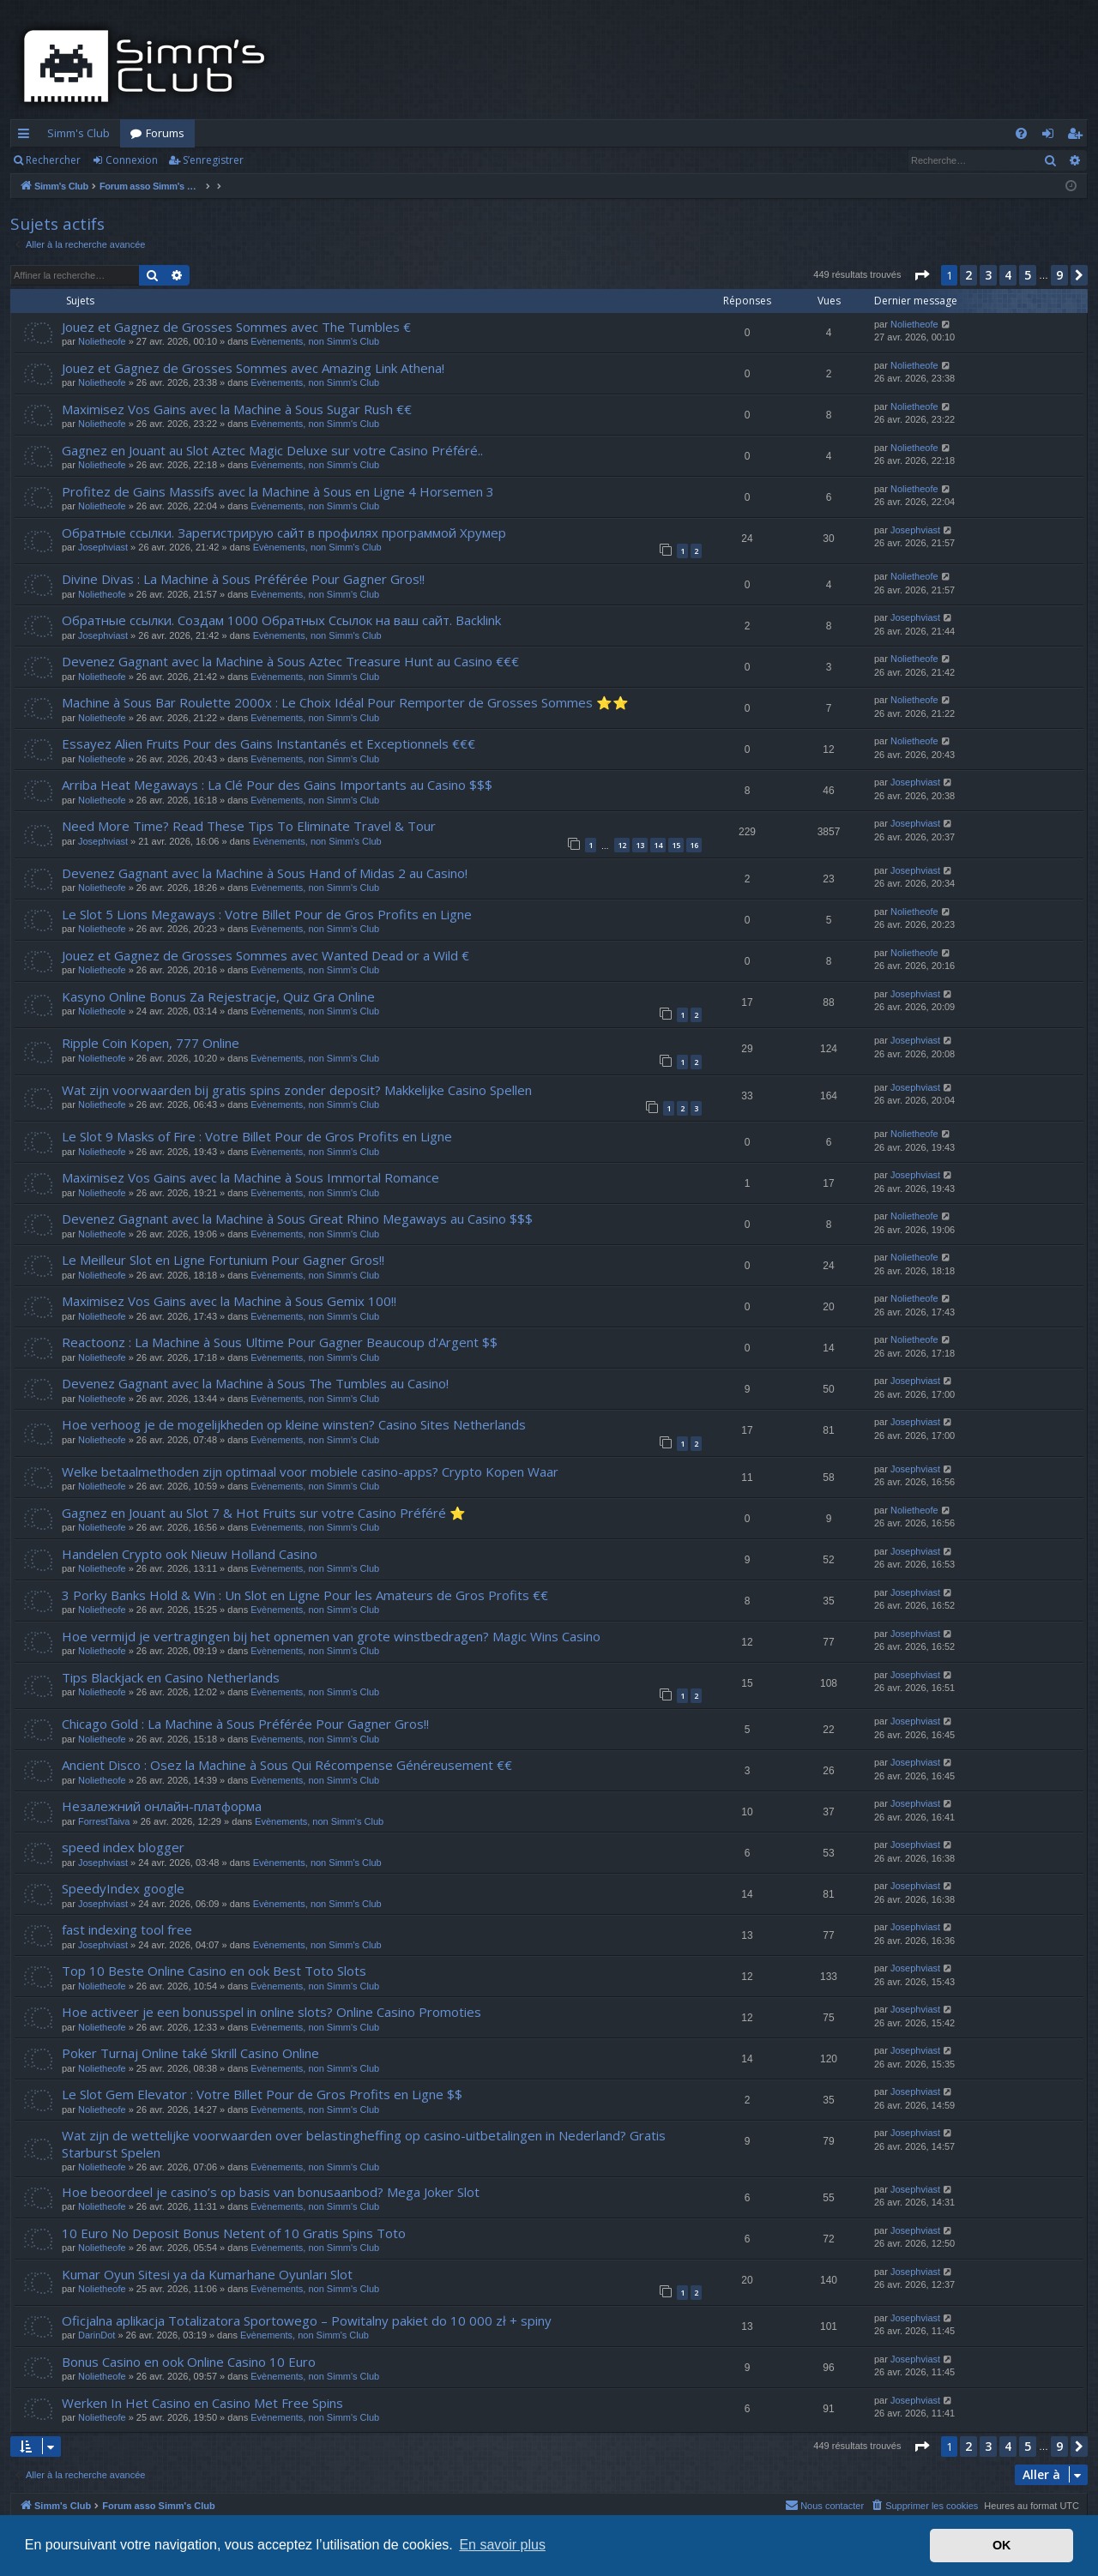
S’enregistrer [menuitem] (1078, 136)
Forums (165, 133)
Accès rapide (27, 136)
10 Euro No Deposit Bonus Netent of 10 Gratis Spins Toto (234, 2233)
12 (622, 845)
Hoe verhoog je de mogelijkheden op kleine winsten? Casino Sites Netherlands (294, 1424)
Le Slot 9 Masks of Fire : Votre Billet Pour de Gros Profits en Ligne (257, 1136)
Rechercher (53, 160)
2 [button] (968, 275)
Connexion (132, 160)
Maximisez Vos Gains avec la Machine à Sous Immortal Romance (250, 1177)
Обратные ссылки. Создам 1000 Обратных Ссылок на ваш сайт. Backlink (281, 620)
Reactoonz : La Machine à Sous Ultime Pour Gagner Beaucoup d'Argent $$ (280, 1342)
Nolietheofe (102, 341)
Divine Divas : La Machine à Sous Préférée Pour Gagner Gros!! (243, 578)
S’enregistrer (213, 160)
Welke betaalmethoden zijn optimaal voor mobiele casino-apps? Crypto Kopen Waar (310, 1471)
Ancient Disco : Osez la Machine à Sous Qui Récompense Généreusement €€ (287, 1764)
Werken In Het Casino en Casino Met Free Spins (202, 2402)
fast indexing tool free (127, 1929)
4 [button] (1007, 275)
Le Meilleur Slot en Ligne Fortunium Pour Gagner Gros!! (223, 1259)
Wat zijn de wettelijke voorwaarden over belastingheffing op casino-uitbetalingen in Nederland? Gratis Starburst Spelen (364, 2143)
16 (694, 845)
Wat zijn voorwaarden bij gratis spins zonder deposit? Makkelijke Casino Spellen (297, 1089)
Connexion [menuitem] (1051, 136)
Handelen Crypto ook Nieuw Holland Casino (189, 1553)
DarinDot (96, 2335)
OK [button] (1001, 2545)
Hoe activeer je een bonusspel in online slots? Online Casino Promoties (271, 2011)
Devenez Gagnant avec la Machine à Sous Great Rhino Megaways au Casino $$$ (297, 1218)
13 (640, 845)
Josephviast (103, 547)
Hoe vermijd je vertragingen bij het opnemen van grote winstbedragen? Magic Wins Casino (331, 1636)
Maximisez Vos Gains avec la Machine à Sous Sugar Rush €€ (237, 409)
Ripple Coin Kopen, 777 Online (150, 1042)
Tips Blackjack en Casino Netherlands (171, 1677)
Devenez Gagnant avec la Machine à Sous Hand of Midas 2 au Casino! (265, 873)
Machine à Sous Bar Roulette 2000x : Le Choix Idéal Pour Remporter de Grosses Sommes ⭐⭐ (345, 702)
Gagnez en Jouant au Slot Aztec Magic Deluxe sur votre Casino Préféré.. (272, 450)
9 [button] (1059, 275)
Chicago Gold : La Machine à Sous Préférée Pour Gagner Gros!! (245, 1723)
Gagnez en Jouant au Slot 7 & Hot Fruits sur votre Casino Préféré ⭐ (264, 1512)
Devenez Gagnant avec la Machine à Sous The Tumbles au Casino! (255, 1383)
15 (676, 845)
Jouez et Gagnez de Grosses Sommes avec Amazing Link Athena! (253, 367)
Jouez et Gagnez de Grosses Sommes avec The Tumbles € (236, 326)
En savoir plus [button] (502, 2544)
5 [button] (1027, 275)
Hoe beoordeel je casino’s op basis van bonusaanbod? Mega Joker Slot (271, 2191)
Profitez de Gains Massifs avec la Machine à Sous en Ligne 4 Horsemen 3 (278, 491)
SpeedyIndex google (123, 1888)
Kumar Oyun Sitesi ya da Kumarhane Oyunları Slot (207, 2274)
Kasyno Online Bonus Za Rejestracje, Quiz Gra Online (218, 996)
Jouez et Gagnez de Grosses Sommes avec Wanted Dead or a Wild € (265, 955)
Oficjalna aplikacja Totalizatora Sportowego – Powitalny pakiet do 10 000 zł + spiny (307, 2320)
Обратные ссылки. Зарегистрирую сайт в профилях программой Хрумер (284, 532)
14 (658, 845)
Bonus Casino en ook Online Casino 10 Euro (189, 2361)
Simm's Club (78, 133)
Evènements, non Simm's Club (314, 341)
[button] (921, 275)
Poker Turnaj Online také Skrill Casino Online (190, 2052)
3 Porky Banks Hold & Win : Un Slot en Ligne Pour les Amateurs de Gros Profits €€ (305, 1595)
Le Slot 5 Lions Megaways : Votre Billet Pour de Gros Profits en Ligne (267, 914)
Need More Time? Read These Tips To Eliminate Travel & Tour (249, 825)
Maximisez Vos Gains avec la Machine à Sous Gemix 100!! (229, 1300)
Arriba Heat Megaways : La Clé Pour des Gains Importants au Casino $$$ (277, 784)
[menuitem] (1021, 133)
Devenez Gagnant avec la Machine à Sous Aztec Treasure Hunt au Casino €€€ (290, 661)
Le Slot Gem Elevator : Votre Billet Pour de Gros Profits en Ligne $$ (262, 2094)
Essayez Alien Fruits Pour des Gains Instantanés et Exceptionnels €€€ (268, 743)
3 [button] (988, 275)
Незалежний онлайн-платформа (162, 1806)
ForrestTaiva (104, 1821)
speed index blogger (123, 1847)
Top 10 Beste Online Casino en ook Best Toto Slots (214, 1970)
